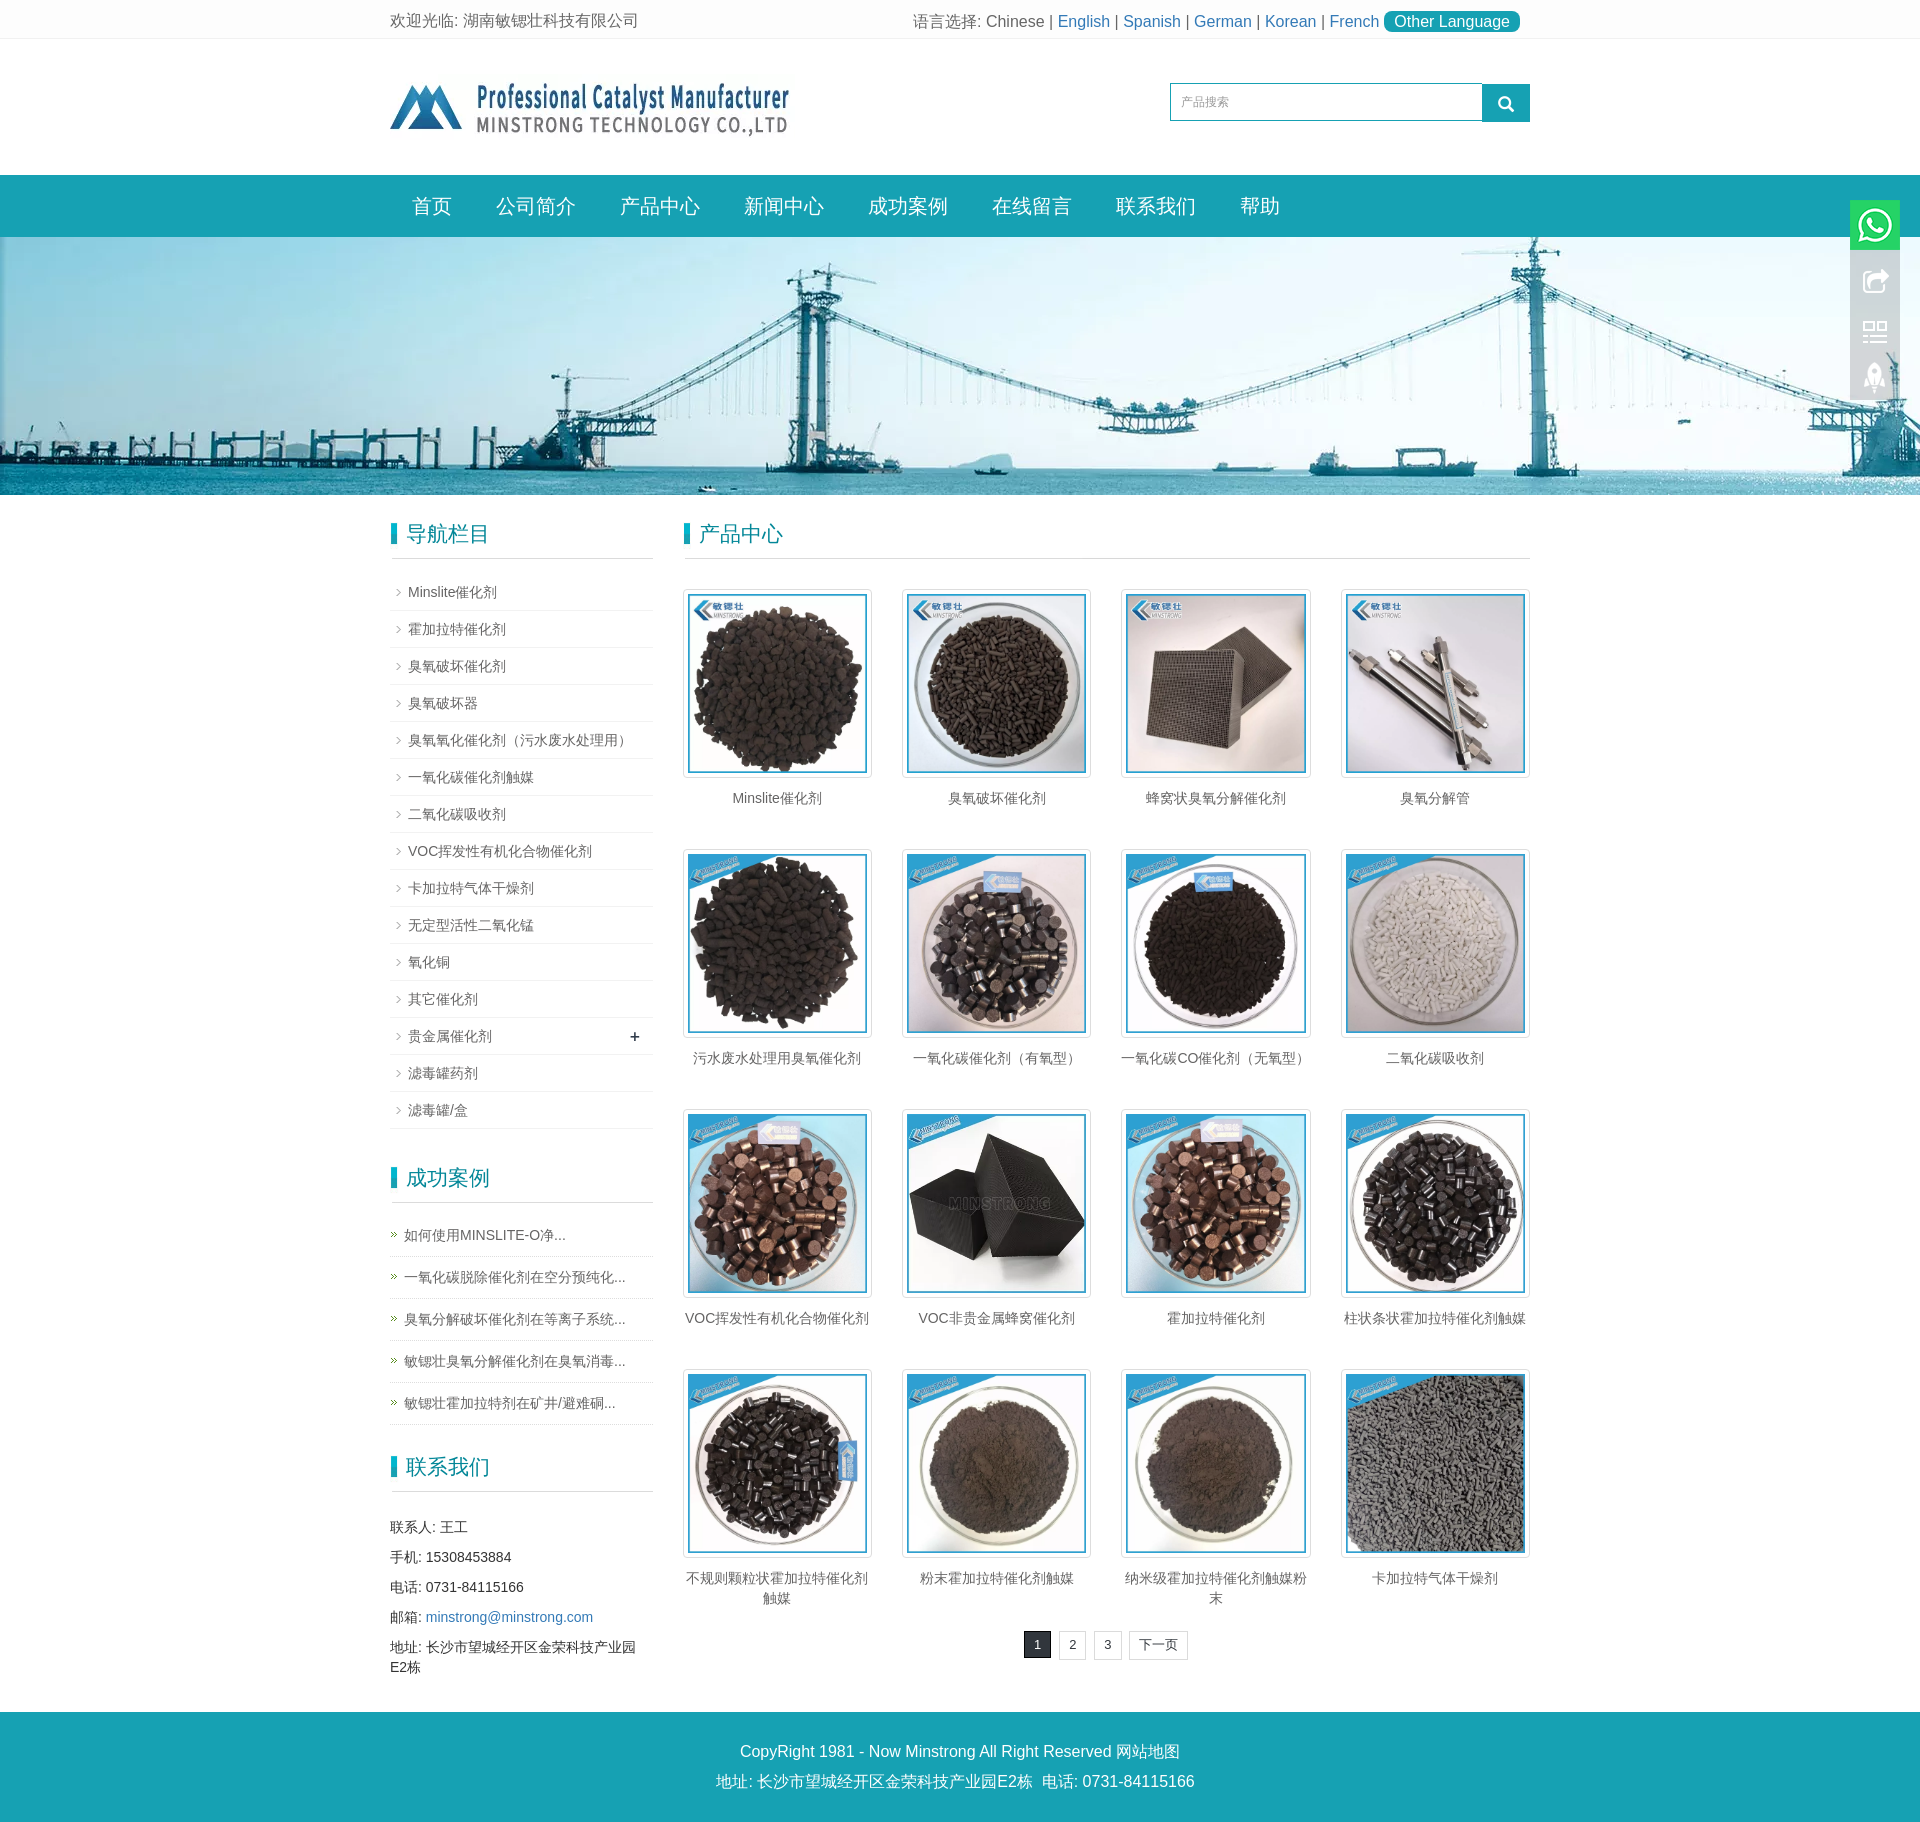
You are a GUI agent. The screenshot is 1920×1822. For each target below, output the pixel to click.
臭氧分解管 (1435, 798)
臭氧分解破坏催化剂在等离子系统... (515, 1319)
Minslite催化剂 (776, 798)
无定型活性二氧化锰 (471, 925)
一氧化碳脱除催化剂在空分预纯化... (515, 1277)
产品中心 (660, 206)
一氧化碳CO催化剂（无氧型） (1215, 1058)
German (1223, 21)
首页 (432, 206)
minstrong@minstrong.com (510, 1617)
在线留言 (1032, 206)
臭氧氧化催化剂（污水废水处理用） (520, 740)
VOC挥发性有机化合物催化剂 (777, 1318)
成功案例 (908, 206)
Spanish (1152, 21)
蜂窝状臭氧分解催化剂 (1216, 798)
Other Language (1452, 21)
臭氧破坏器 (443, 703)
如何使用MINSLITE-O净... (485, 1235)
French (1355, 21)
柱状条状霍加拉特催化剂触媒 (1435, 1318)
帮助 (1260, 206)
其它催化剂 (443, 999)
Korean (1291, 21)
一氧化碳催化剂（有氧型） (997, 1058)
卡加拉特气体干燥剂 (1435, 1578)
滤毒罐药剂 (443, 1073)
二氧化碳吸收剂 (1435, 1058)
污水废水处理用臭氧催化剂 (777, 1058)
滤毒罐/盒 (438, 1110)
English (1084, 21)
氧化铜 (429, 962)
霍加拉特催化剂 (1216, 1318)
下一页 (1158, 1644)
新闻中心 (784, 206)
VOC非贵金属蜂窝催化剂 (996, 1318)
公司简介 (536, 206)
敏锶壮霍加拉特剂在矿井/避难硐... (510, 1403)
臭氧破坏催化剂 (997, 798)
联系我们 (1156, 206)
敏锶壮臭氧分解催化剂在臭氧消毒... (515, 1361)
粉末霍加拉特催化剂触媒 (997, 1578)
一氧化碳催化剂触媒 (471, 777)
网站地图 (1148, 1751)
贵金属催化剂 (450, 1036)
